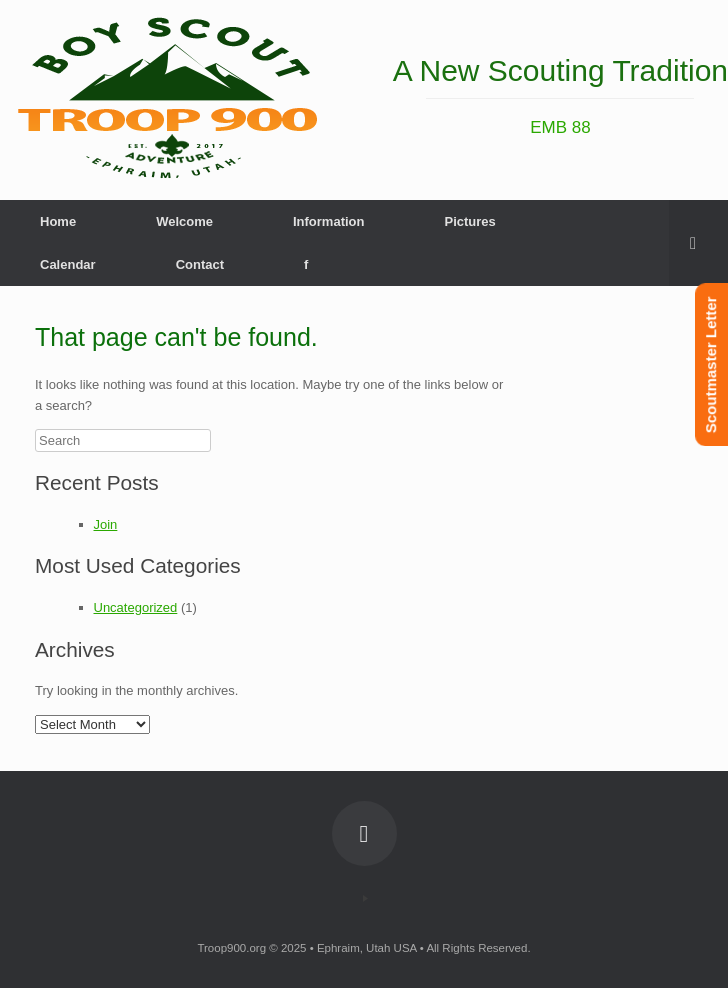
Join (106, 524)
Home (58, 221)
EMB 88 (560, 127)
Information (329, 221)
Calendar (68, 264)
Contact (200, 264)
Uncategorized (136, 607)
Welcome (184, 221)
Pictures (469, 221)
